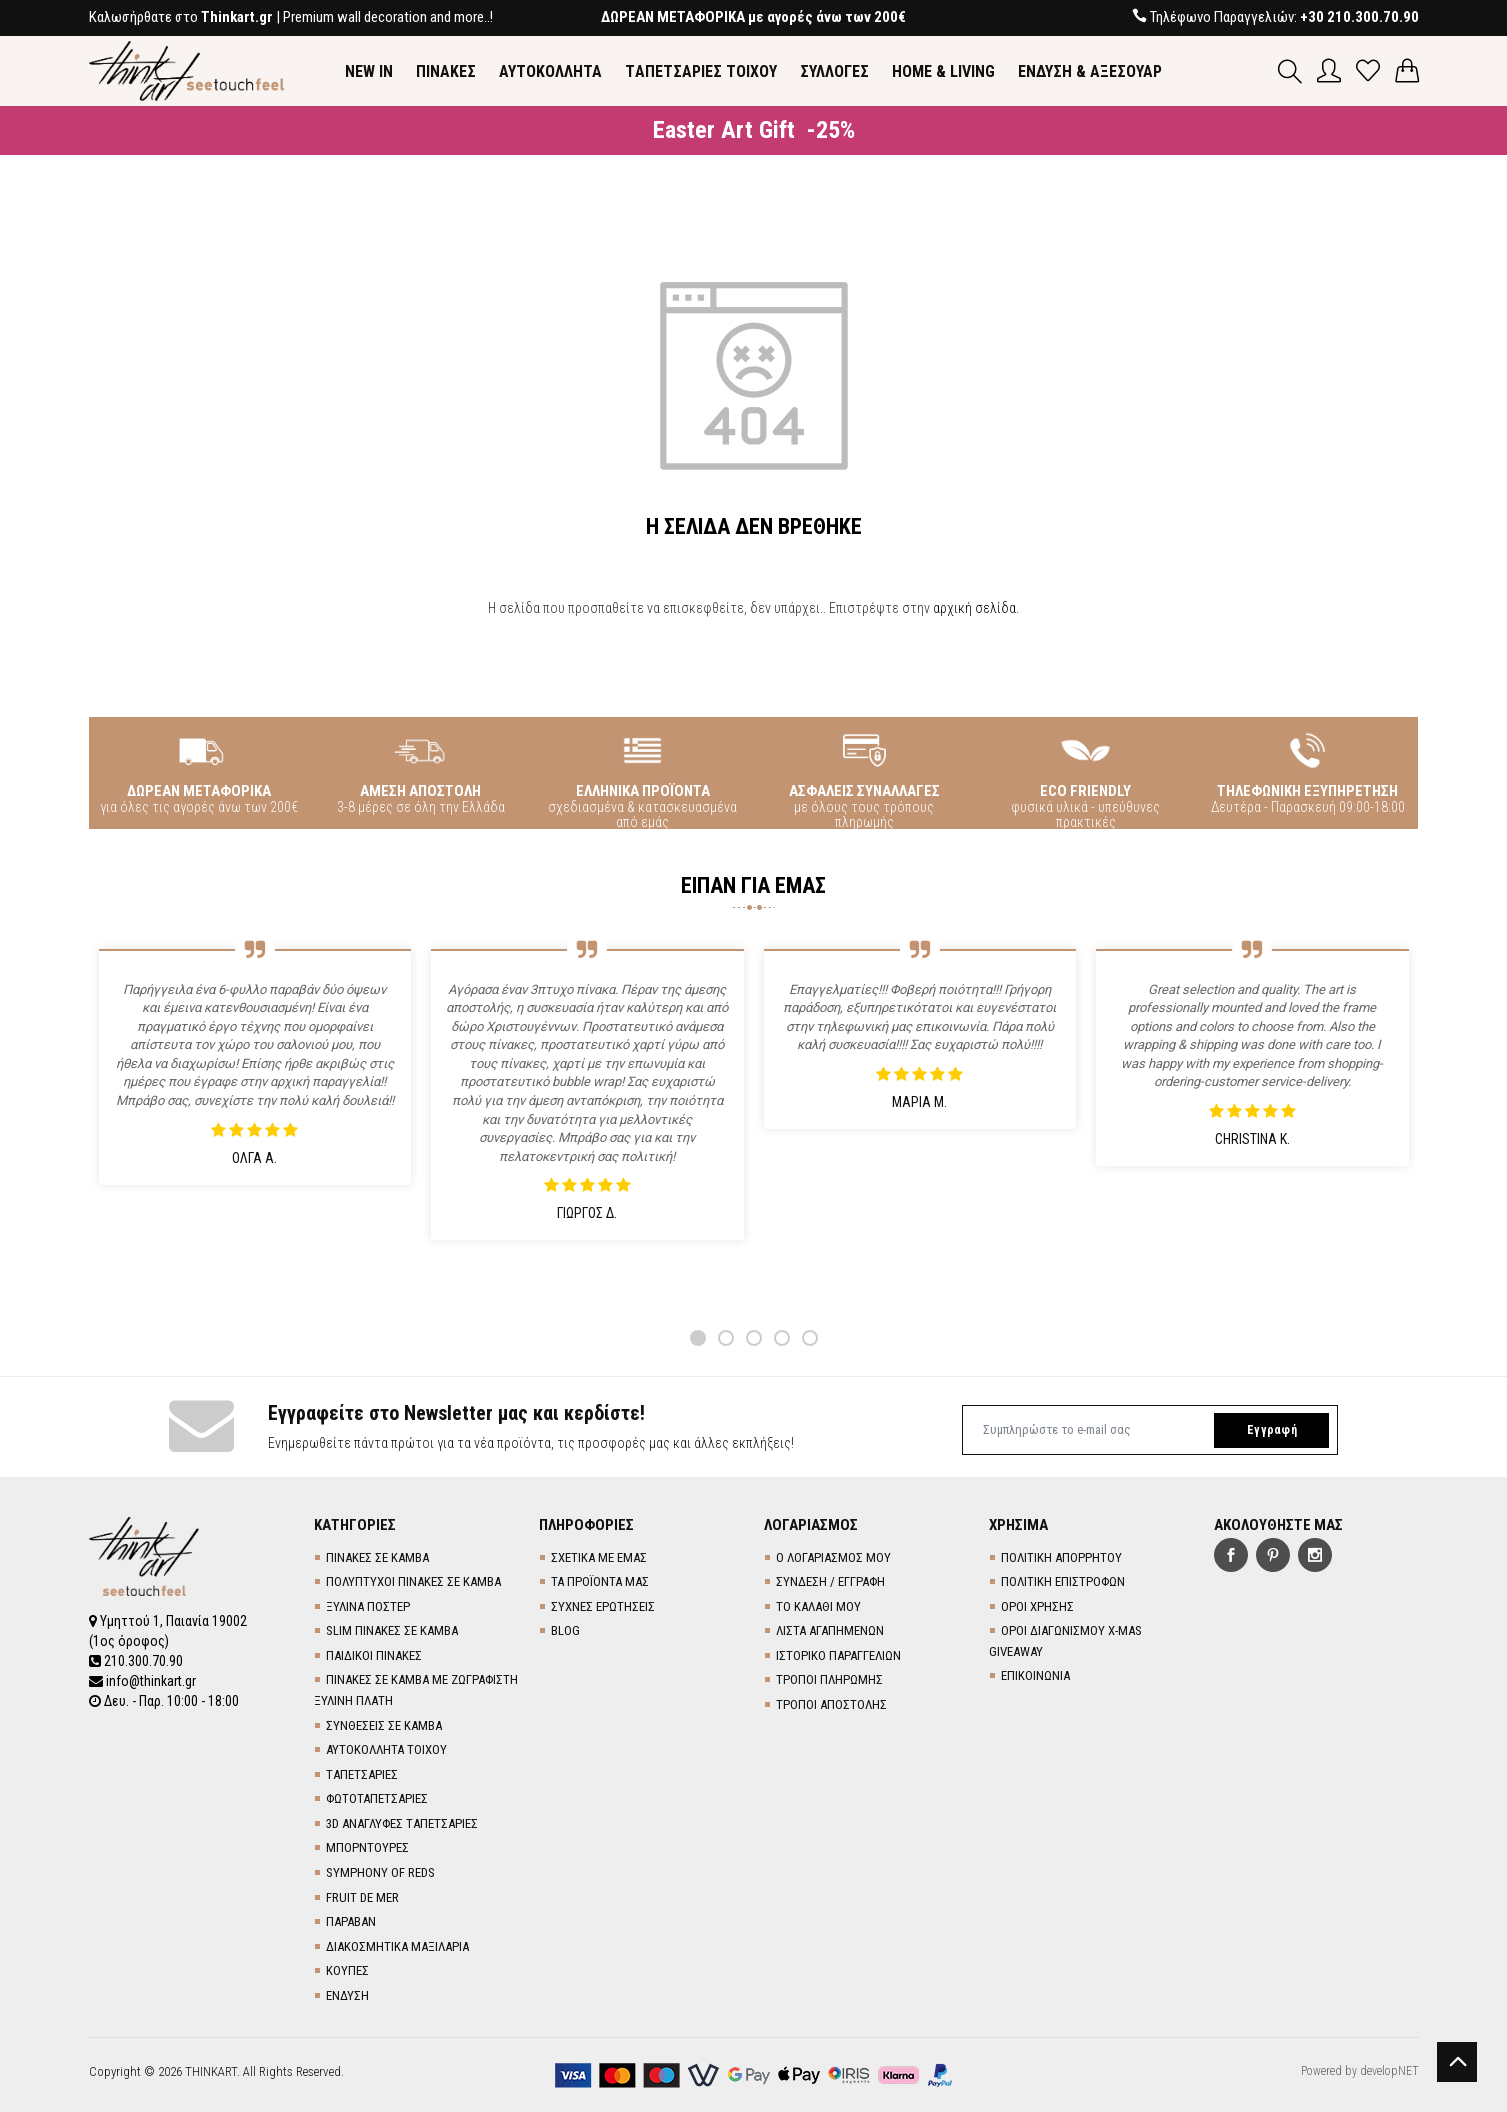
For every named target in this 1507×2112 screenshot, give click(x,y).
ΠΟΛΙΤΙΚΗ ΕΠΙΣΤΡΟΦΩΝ (1063, 1581)
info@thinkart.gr (142, 1681)
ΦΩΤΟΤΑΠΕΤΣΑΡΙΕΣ (377, 1798)
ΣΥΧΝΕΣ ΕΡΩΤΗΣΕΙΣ (603, 1606)
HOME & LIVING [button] (943, 71)
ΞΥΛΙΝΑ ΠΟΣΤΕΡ (368, 1606)
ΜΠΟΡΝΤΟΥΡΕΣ (367, 1847)
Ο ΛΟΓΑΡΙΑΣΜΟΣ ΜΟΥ (833, 1557)
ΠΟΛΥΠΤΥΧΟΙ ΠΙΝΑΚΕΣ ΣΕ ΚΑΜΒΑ (413, 1581)
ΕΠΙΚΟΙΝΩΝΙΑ (1035, 1675)
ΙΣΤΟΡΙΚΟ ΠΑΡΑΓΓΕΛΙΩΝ (838, 1655)
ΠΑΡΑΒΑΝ (351, 1921)
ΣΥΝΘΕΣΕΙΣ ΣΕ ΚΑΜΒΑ (384, 1725)
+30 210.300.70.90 (1359, 17)
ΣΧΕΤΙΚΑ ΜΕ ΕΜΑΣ (599, 1557)
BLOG (565, 1630)
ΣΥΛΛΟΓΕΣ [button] (834, 71)
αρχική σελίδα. (976, 608)
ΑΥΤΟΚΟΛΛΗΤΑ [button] (550, 71)
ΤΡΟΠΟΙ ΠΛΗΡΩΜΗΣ (829, 1679)
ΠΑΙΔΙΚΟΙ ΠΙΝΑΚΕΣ (374, 1655)
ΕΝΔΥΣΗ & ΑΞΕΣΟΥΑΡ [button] (1090, 71)
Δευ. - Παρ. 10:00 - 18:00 (164, 1701)
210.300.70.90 (136, 1661)
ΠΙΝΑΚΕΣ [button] (446, 71)
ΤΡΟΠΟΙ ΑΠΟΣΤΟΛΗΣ (831, 1704)
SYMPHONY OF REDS (380, 1872)
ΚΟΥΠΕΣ (347, 1970)
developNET (1389, 2071)
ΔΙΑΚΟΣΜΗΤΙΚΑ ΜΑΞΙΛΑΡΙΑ (397, 1946)
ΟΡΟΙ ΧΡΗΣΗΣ (1037, 1606)
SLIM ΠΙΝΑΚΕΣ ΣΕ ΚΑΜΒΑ (392, 1630)
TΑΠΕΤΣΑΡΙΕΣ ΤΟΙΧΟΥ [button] (701, 71)
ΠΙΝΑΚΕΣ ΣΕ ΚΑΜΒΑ (377, 1557)
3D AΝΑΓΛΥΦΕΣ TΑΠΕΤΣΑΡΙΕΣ (402, 1823)
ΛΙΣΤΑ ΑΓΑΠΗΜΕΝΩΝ (830, 1630)
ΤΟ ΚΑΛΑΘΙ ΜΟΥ (818, 1606)
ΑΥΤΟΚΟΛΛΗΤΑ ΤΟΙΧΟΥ (386, 1749)
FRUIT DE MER (362, 1897)
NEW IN (369, 71)
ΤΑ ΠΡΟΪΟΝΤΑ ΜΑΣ (600, 1581)
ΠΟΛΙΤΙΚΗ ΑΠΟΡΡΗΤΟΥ (1061, 1557)
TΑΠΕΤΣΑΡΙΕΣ (362, 1774)
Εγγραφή (1272, 1430)
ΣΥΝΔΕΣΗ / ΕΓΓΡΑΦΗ (830, 1581)
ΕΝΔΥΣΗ (347, 1995)
